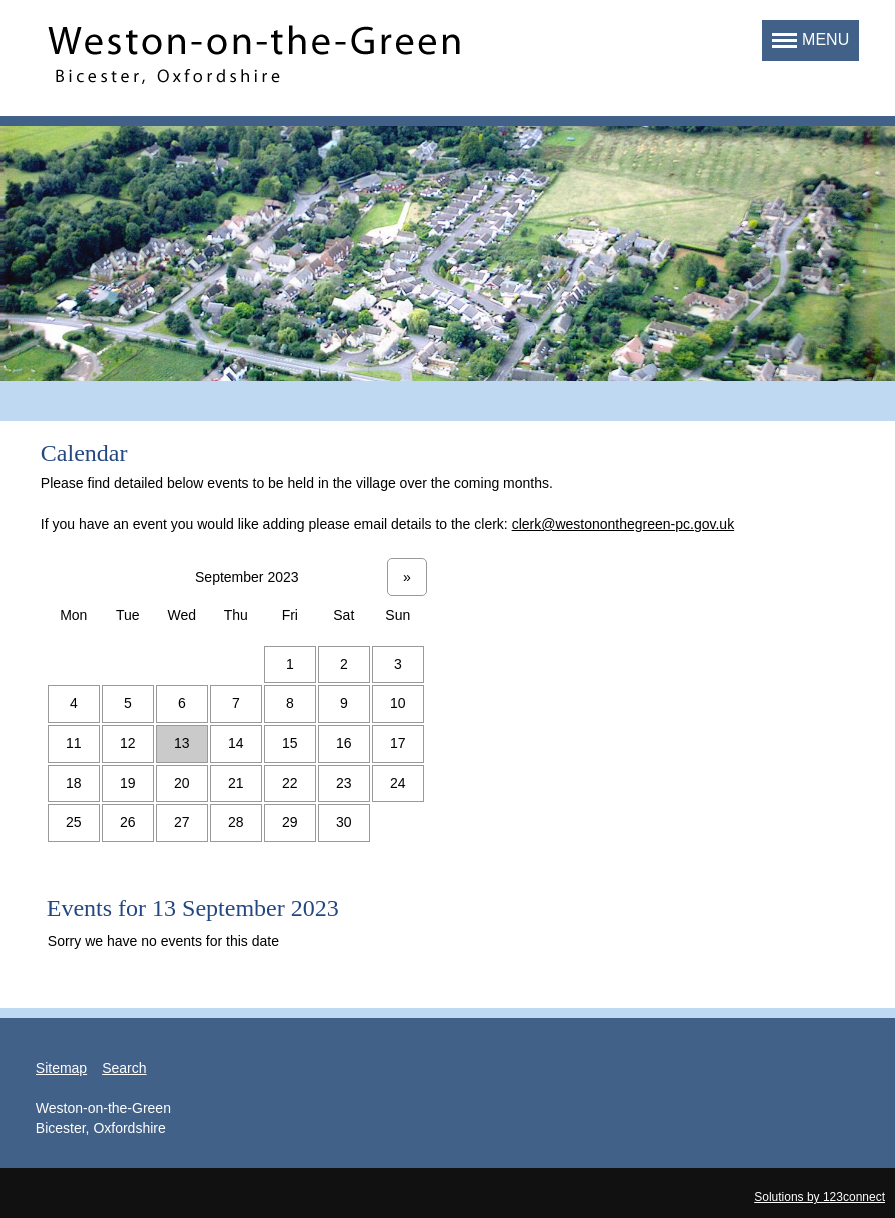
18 (74, 783)
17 (398, 743)
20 (182, 783)
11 (74, 743)
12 (128, 743)
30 (344, 822)
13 (182, 743)
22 (290, 783)
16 (344, 743)
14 (236, 743)
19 (128, 783)
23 (344, 783)
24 (398, 783)
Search (124, 1068)
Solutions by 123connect (819, 1197)
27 (182, 822)
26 (128, 822)
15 (290, 743)
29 (290, 822)
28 (236, 822)
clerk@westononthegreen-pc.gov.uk (623, 524)
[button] (810, 40)
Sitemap (61, 1068)
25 (74, 822)
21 (236, 783)
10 (398, 703)
